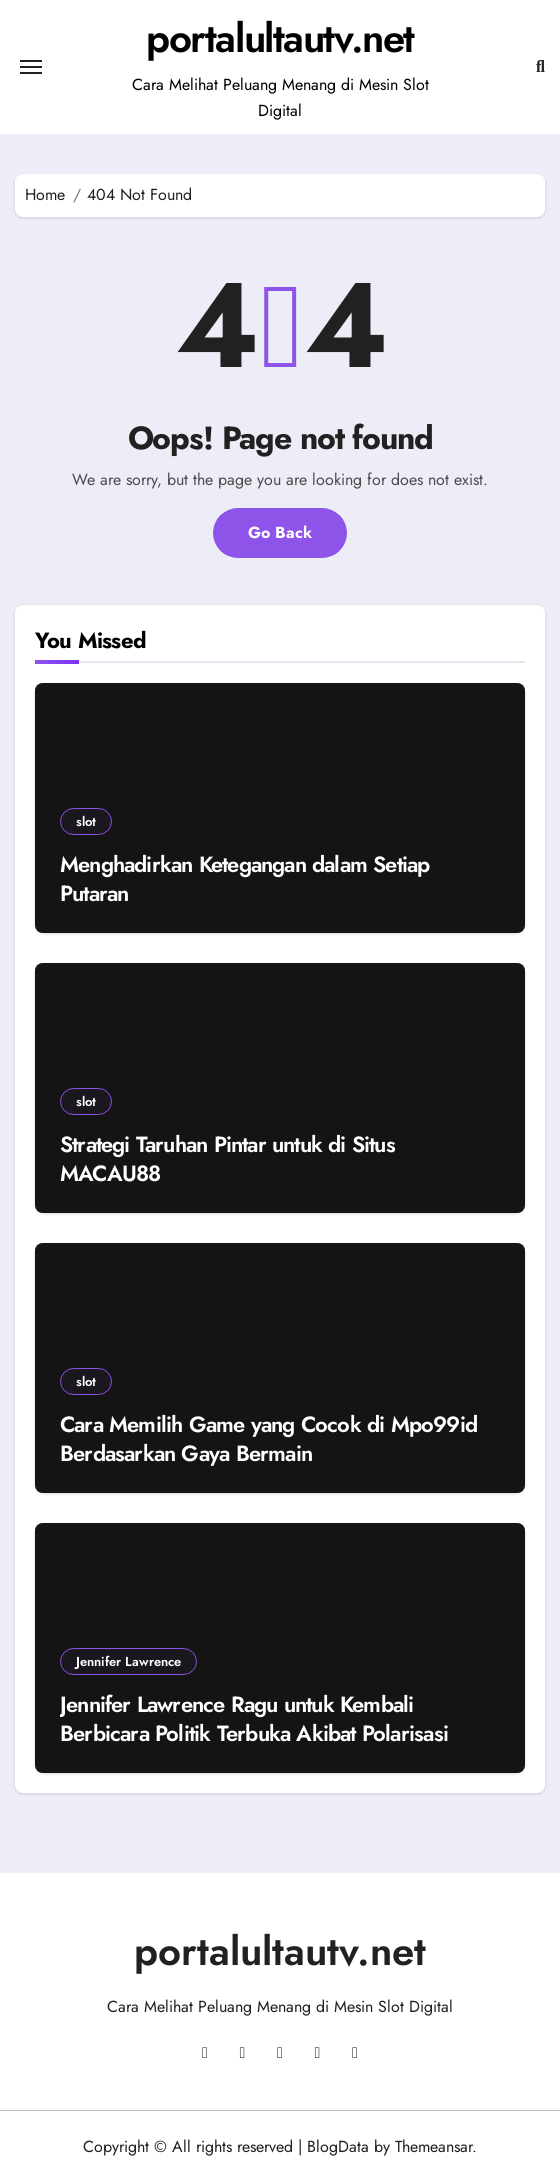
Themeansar (433, 2146)
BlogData (338, 2146)
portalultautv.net (280, 38)
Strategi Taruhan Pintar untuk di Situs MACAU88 (227, 1158)
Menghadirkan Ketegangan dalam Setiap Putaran (245, 878)
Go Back (280, 532)
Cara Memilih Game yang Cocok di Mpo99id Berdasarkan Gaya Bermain (268, 1438)
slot (86, 821)
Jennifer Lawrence (128, 1661)
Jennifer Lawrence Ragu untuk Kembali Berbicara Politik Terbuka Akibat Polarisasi (254, 1718)
